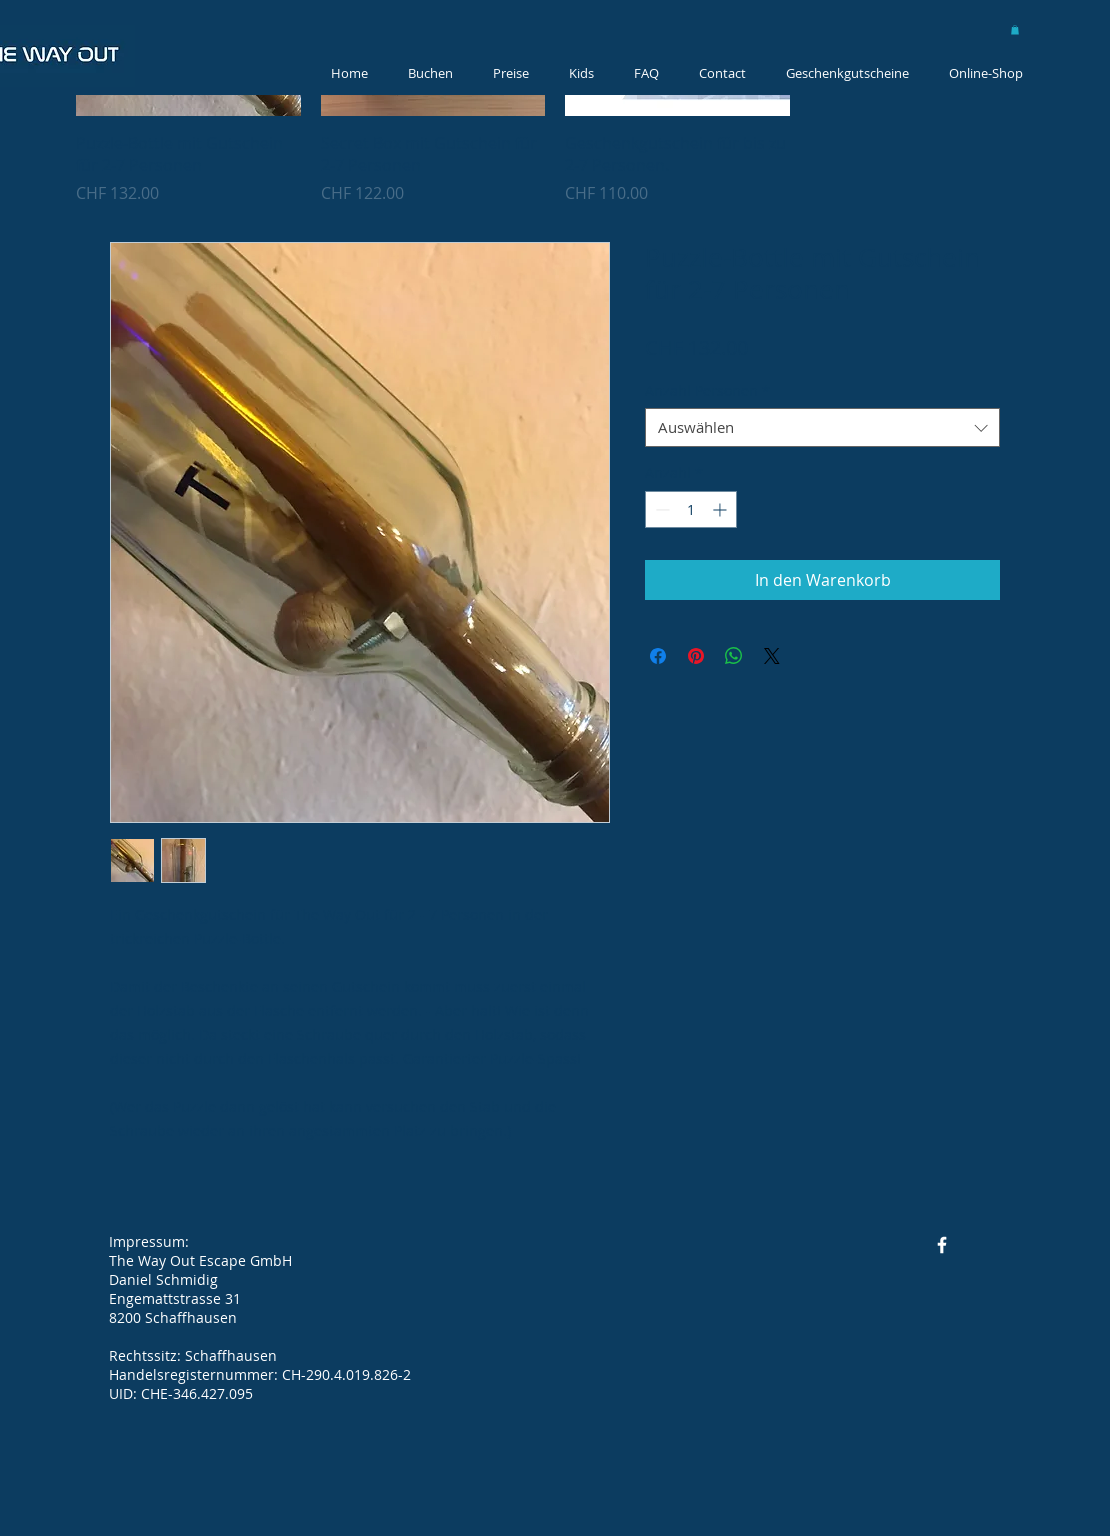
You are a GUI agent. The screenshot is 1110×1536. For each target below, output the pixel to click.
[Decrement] (660, 509)
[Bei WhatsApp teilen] (734, 656)
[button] (1015, 30)
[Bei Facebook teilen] (658, 656)
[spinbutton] (691, 509)
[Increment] (721, 509)
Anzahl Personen (707, 390)
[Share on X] (772, 656)
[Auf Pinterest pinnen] (696, 656)
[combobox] (822, 427)
